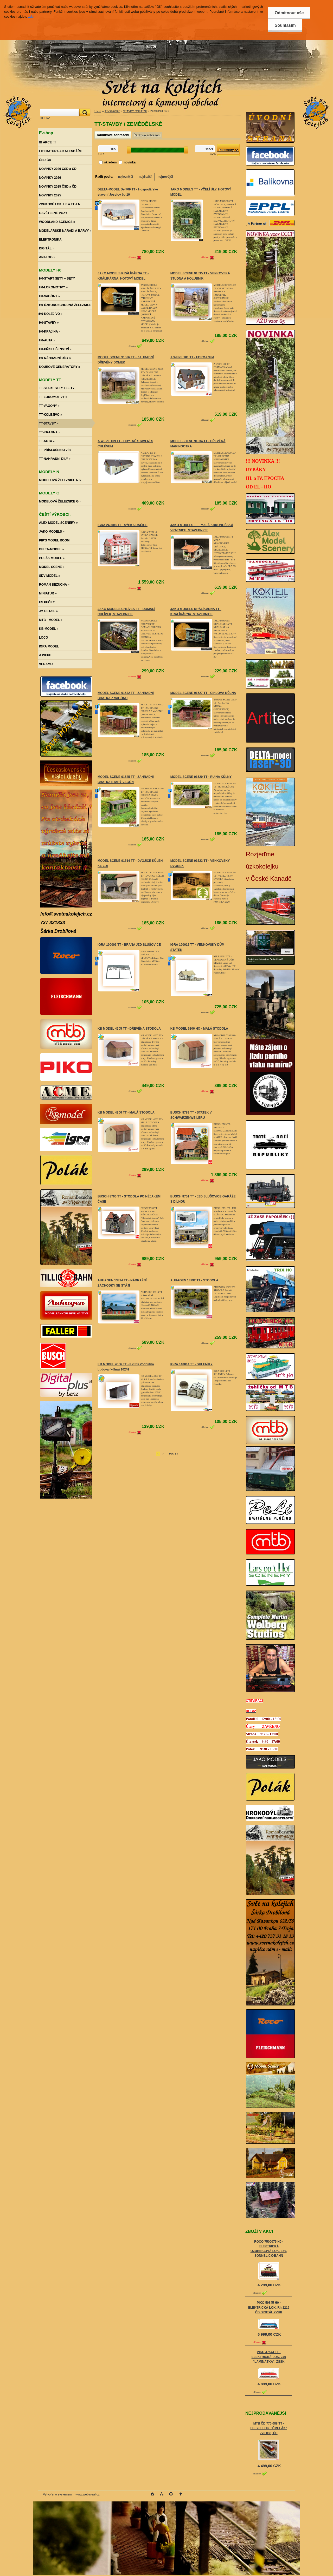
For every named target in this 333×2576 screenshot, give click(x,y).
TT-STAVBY (112, 111)
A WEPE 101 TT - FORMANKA (192, 357)
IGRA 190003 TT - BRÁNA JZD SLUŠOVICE (129, 944)
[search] (84, 112)
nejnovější (165, 176)
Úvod (97, 111)
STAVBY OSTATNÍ (135, 111)
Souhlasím (285, 25)
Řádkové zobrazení (146, 135)
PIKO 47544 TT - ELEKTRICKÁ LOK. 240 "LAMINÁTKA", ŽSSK (269, 2356)
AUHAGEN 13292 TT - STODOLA (194, 1280)
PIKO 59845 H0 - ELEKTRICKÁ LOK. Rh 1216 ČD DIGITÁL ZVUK (269, 2307)
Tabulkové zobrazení (112, 135)
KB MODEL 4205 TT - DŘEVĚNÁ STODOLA (129, 1028)
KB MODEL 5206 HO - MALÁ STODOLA (199, 1028)
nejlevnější (125, 176)
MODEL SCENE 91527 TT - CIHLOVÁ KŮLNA (203, 693)
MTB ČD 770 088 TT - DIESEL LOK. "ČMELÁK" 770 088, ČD (268, 2428)
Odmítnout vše (289, 13)
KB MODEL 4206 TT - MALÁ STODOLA (126, 1112)
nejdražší (145, 176)
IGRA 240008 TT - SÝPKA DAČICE (123, 525)
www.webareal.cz (87, 2494)
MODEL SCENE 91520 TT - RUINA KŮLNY (201, 777)
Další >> (173, 1453)
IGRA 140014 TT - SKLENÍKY (191, 1364)
